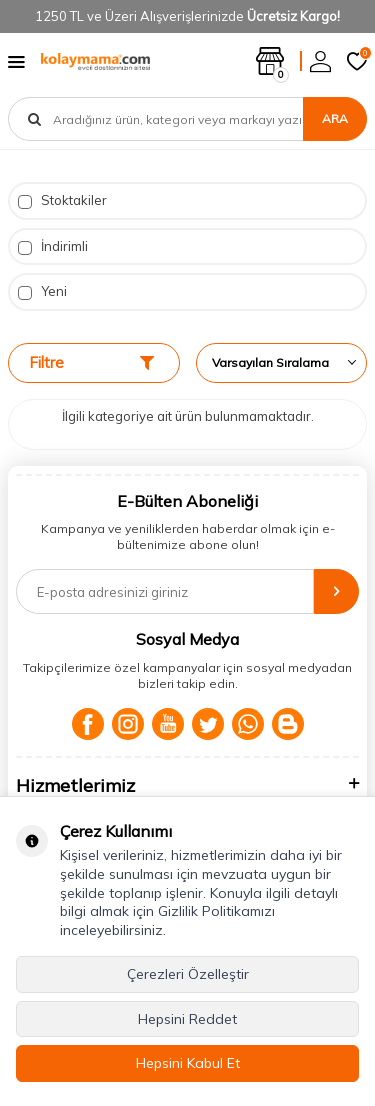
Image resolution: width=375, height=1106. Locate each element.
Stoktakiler (62, 200)
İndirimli (53, 246)
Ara (335, 118)
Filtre (91, 362)
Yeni (42, 291)
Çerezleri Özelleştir (188, 974)
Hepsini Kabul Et (188, 1063)
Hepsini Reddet (187, 1019)
